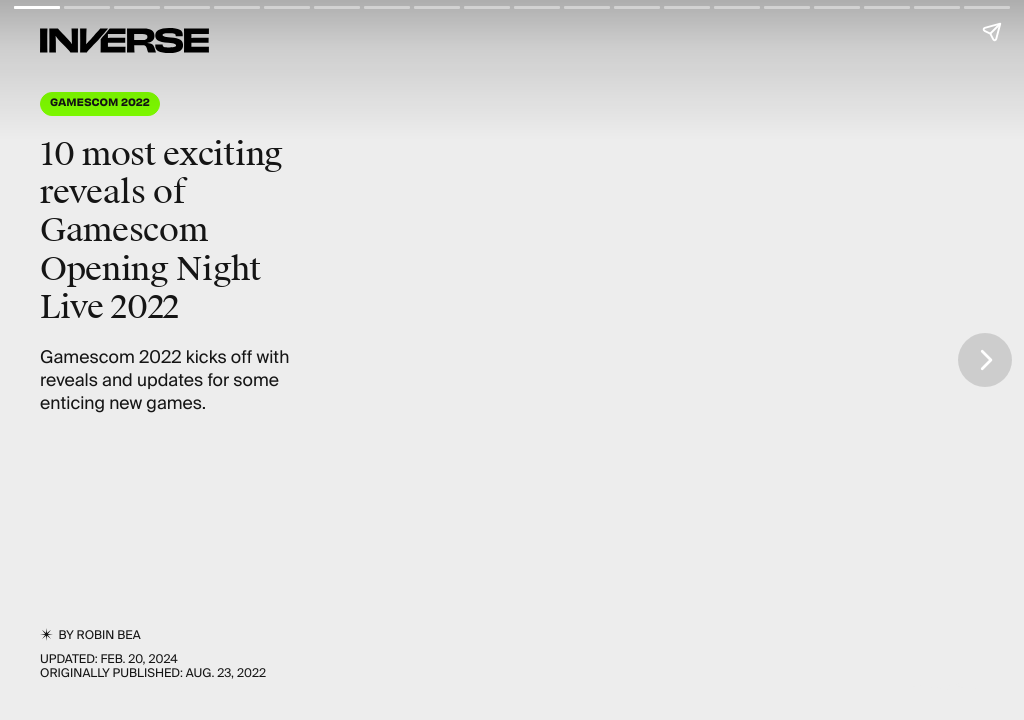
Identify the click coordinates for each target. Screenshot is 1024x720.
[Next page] (985, 360)
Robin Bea (109, 635)
